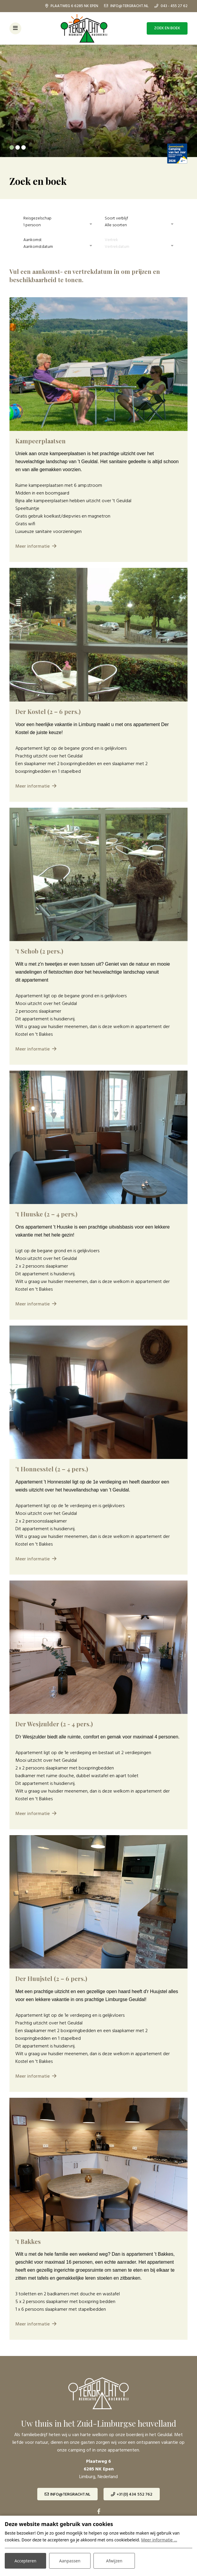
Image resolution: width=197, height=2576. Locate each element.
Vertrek (111, 240)
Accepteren (25, 2561)
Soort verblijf (116, 218)
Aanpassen (69, 2561)
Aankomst (32, 240)
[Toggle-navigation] (15, 28)
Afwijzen (114, 2561)
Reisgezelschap (37, 218)
